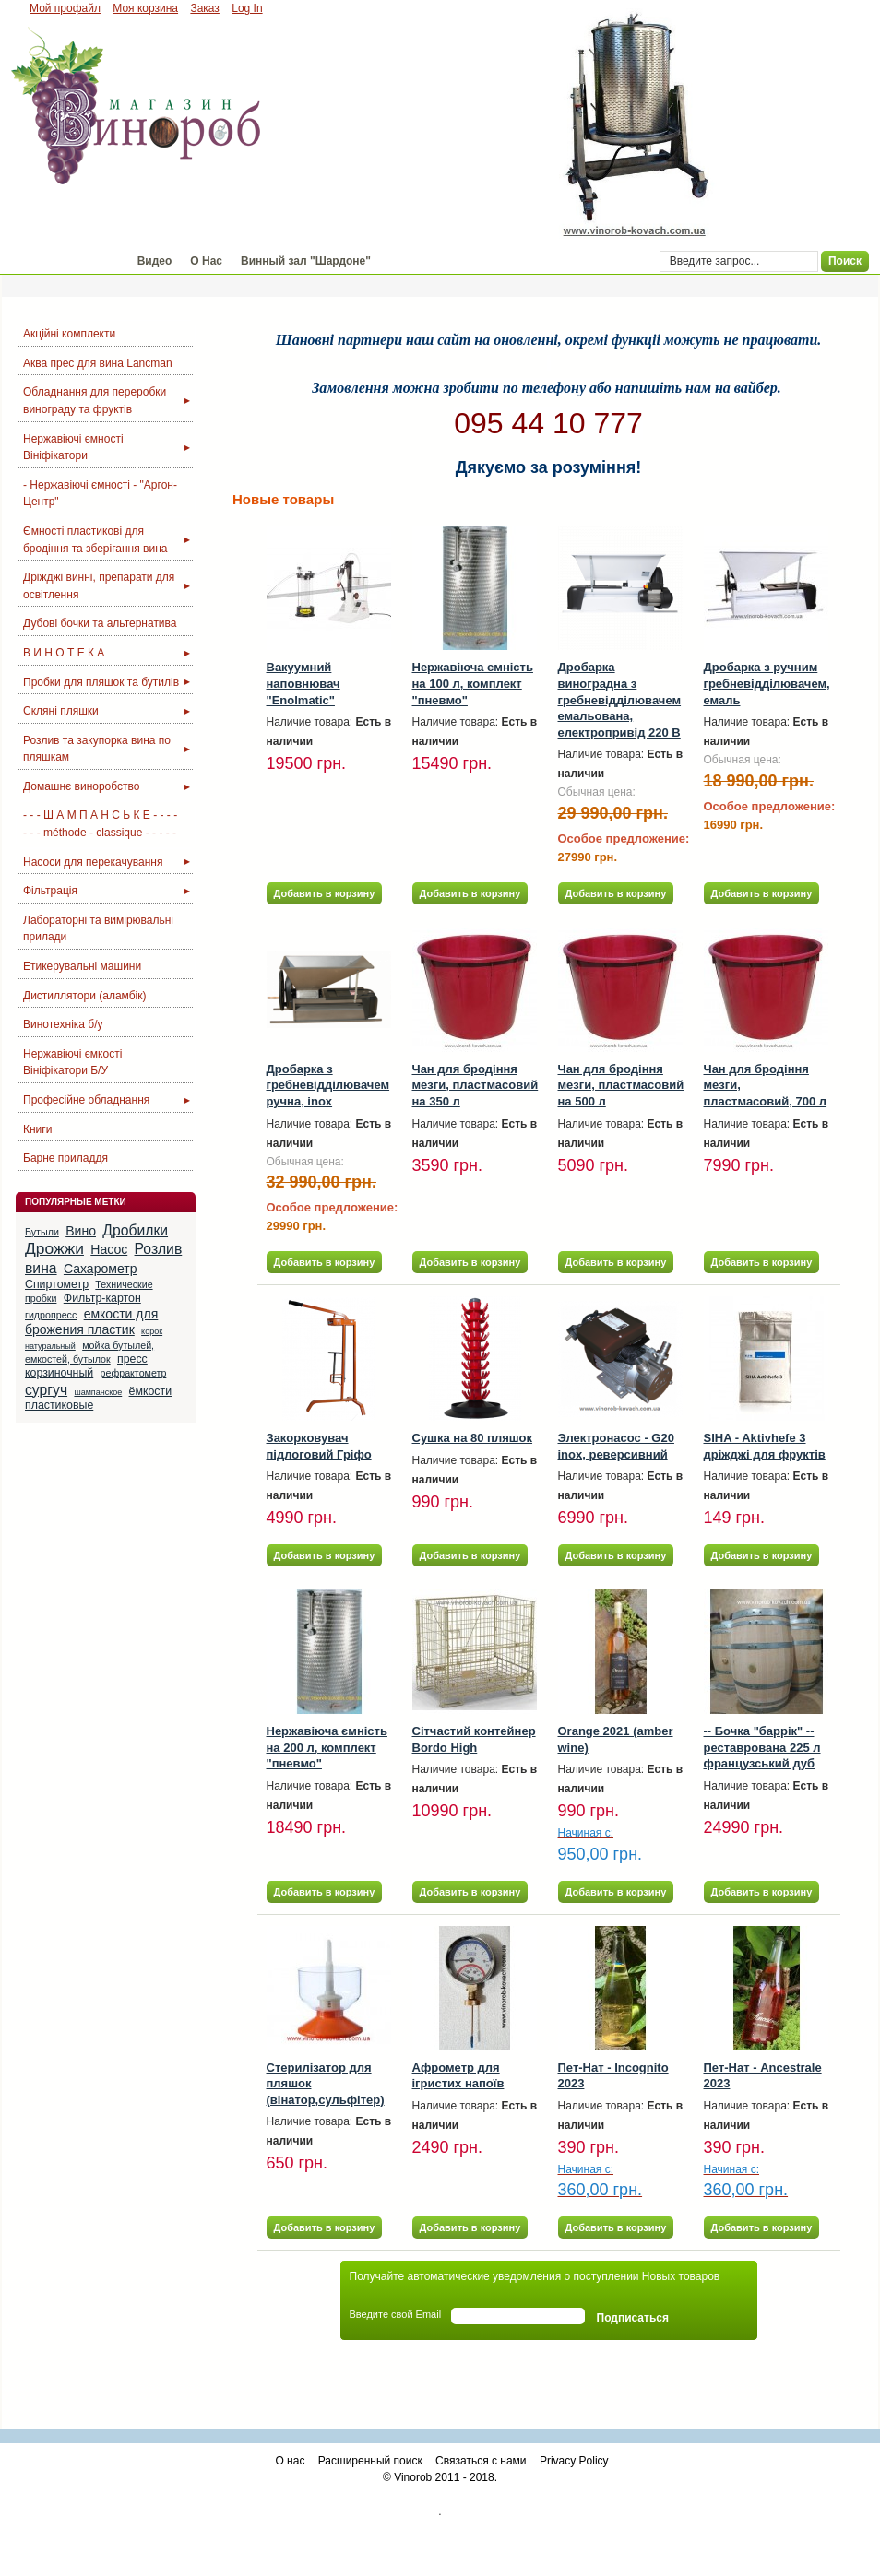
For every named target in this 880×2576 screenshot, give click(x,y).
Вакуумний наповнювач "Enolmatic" (303, 683)
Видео (154, 260)
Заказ (204, 8)
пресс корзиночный (86, 1366)
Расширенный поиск (370, 2460)
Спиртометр (57, 1284)
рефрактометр (134, 1372)
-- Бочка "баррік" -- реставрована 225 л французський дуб (762, 1747)
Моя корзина (145, 8)
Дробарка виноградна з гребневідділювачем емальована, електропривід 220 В (620, 699)
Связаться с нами (480, 2460)
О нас (289, 2460)
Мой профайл (65, 8)
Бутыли (42, 1231)
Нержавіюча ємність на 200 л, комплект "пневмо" (327, 1747)
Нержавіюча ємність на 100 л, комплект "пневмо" (472, 683)
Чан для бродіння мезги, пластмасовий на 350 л (475, 1085)
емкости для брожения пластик (91, 1322)
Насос (108, 1249)
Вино (80, 1230)
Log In (247, 8)
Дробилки (135, 1230)
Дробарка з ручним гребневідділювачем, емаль (767, 683)
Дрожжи (54, 1248)
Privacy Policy (574, 2460)
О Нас (206, 260)
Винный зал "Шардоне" (306, 260)
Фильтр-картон (102, 1298)
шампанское (98, 1392)
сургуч (46, 1390)
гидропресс (51, 1314)
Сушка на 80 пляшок (472, 1438)
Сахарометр (100, 1268)
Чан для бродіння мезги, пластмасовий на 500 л (621, 1085)
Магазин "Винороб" (65, 260)
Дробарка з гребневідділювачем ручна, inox (328, 1085)
